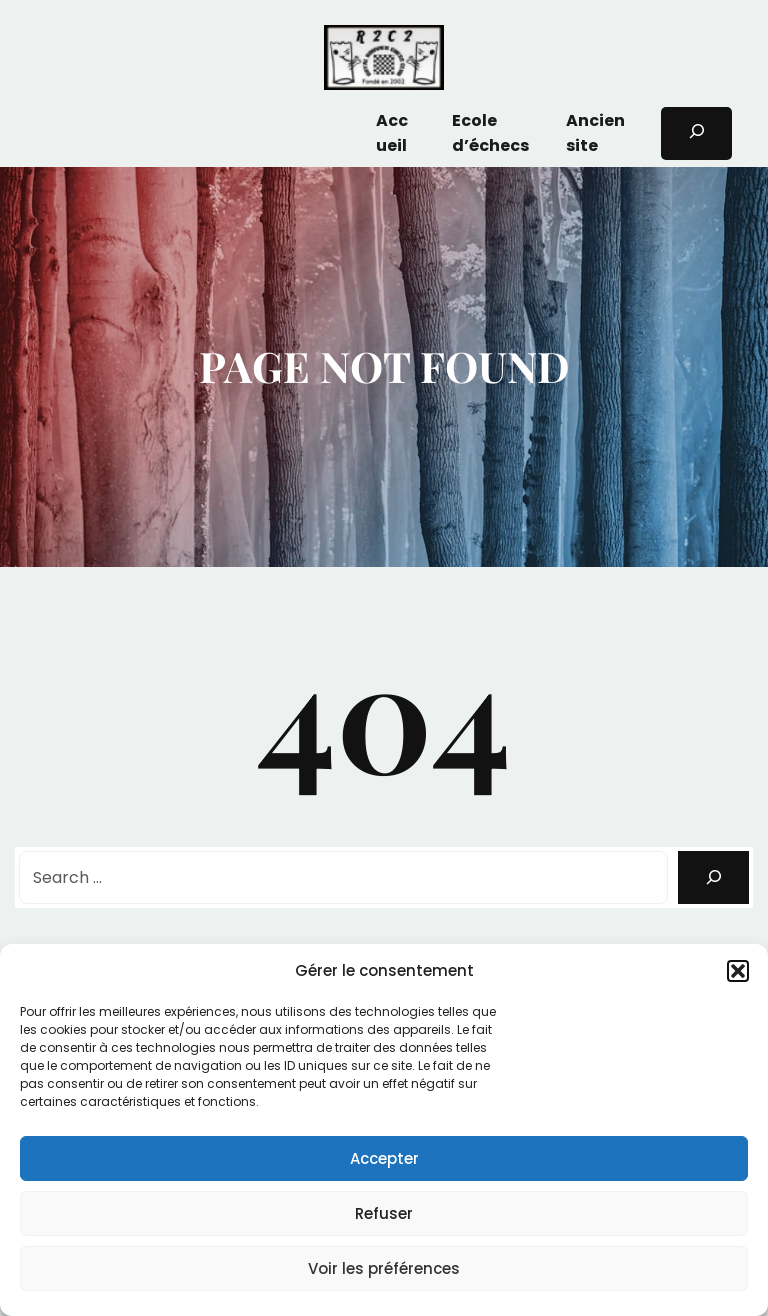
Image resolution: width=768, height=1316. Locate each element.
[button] (738, 971)
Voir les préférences (384, 1268)
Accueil (392, 133)
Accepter (384, 1158)
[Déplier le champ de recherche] (696, 133)
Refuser (384, 1213)
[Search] (713, 877)
